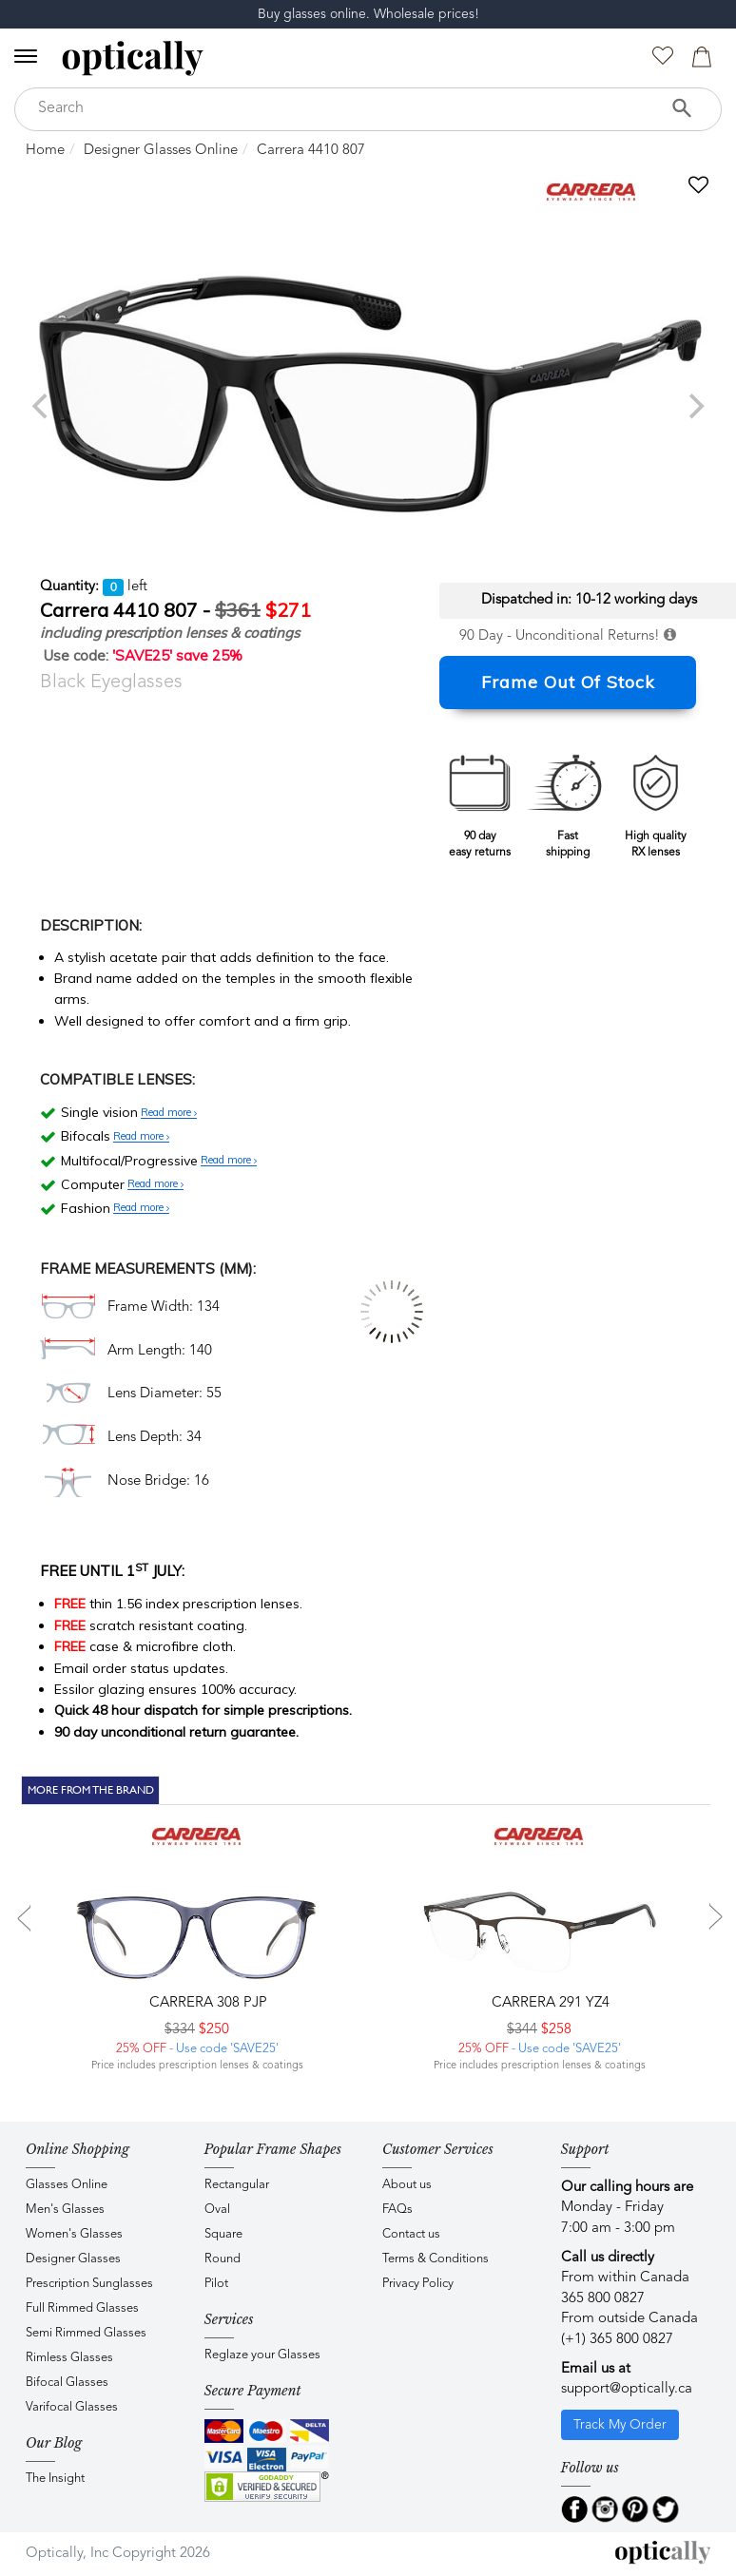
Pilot (216, 2284)
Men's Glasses (65, 2209)
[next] (694, 406)
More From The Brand (91, 1790)
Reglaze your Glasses (262, 2355)
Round (222, 2259)
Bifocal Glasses (67, 2382)
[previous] (42, 406)
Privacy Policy (418, 2284)
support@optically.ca (626, 2389)
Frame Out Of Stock (568, 682)
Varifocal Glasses (72, 2407)
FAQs (397, 2209)
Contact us (411, 2234)
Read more (169, 1113)
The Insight (55, 2478)
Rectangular (236, 2185)
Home (45, 151)
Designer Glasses (73, 2259)
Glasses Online (66, 2185)
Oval (217, 2209)
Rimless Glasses (69, 2358)
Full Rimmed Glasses (82, 2308)
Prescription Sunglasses (89, 2284)
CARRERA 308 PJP (206, 2003)
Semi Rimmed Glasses (86, 2333)
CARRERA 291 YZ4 (549, 2003)
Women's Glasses (74, 2234)
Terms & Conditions (435, 2259)
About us (407, 2185)
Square (223, 2234)
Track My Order (620, 2425)
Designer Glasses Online (161, 151)
